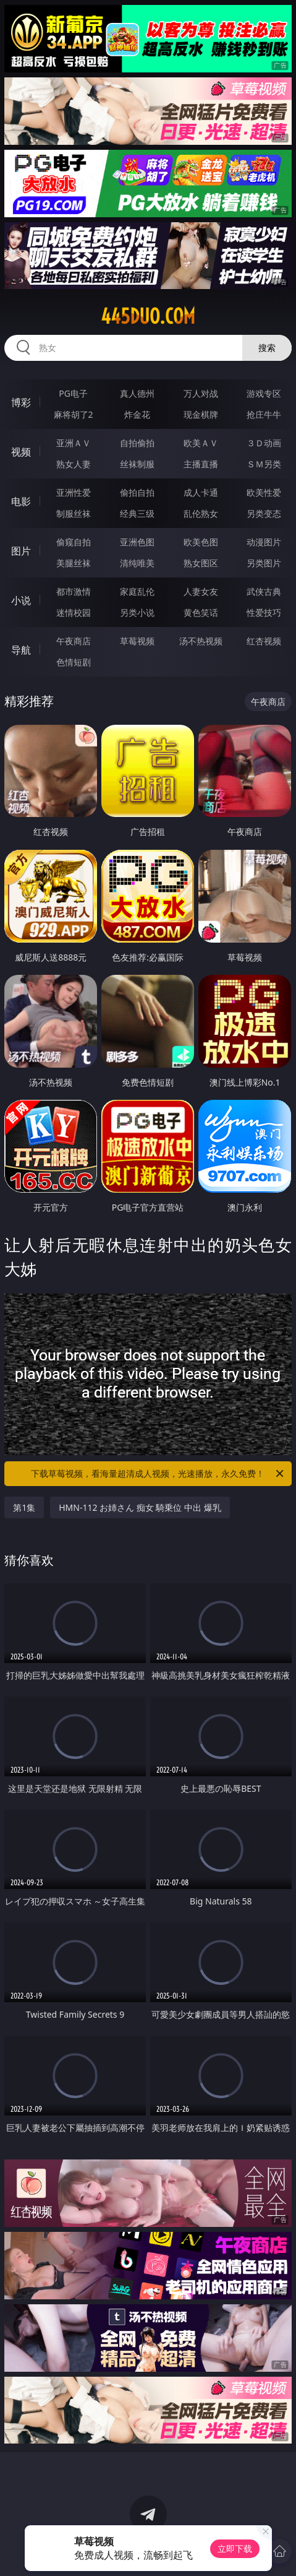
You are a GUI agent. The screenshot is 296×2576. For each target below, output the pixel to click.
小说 (21, 600)
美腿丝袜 (73, 563)
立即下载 (235, 2548)
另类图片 (264, 563)
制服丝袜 (73, 513)
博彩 (21, 402)
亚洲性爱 (73, 492)
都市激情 (73, 591)
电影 (21, 501)
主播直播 (201, 464)
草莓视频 (137, 641)
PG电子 (73, 393)
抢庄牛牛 (264, 414)
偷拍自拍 (137, 492)
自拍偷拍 (137, 443)
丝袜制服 (137, 464)
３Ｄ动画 (264, 443)
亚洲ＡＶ (73, 443)
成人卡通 (201, 492)
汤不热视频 (200, 641)
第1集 (24, 1507)
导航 (21, 650)
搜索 (267, 347)
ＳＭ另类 (264, 464)
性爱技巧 (264, 612)
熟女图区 (201, 563)
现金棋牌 (201, 414)
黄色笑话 (201, 612)
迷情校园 (73, 612)
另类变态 (264, 513)
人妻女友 (201, 591)
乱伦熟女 (201, 513)
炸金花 (137, 414)
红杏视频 (264, 641)
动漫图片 (264, 542)
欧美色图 (201, 542)
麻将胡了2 (73, 414)
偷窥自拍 (73, 542)
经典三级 (137, 513)
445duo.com (148, 316)
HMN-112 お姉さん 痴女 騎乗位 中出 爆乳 (140, 1507)
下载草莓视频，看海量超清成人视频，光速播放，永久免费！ (158, 1473)
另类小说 (137, 612)
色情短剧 (73, 662)
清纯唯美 (137, 563)
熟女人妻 (73, 464)
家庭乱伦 (137, 591)
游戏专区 (264, 393)
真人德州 (137, 393)
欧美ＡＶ (201, 443)
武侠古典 (264, 591)
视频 (21, 452)
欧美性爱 (264, 492)
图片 (21, 551)
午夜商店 (73, 641)
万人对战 (201, 393)
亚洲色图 (137, 542)
